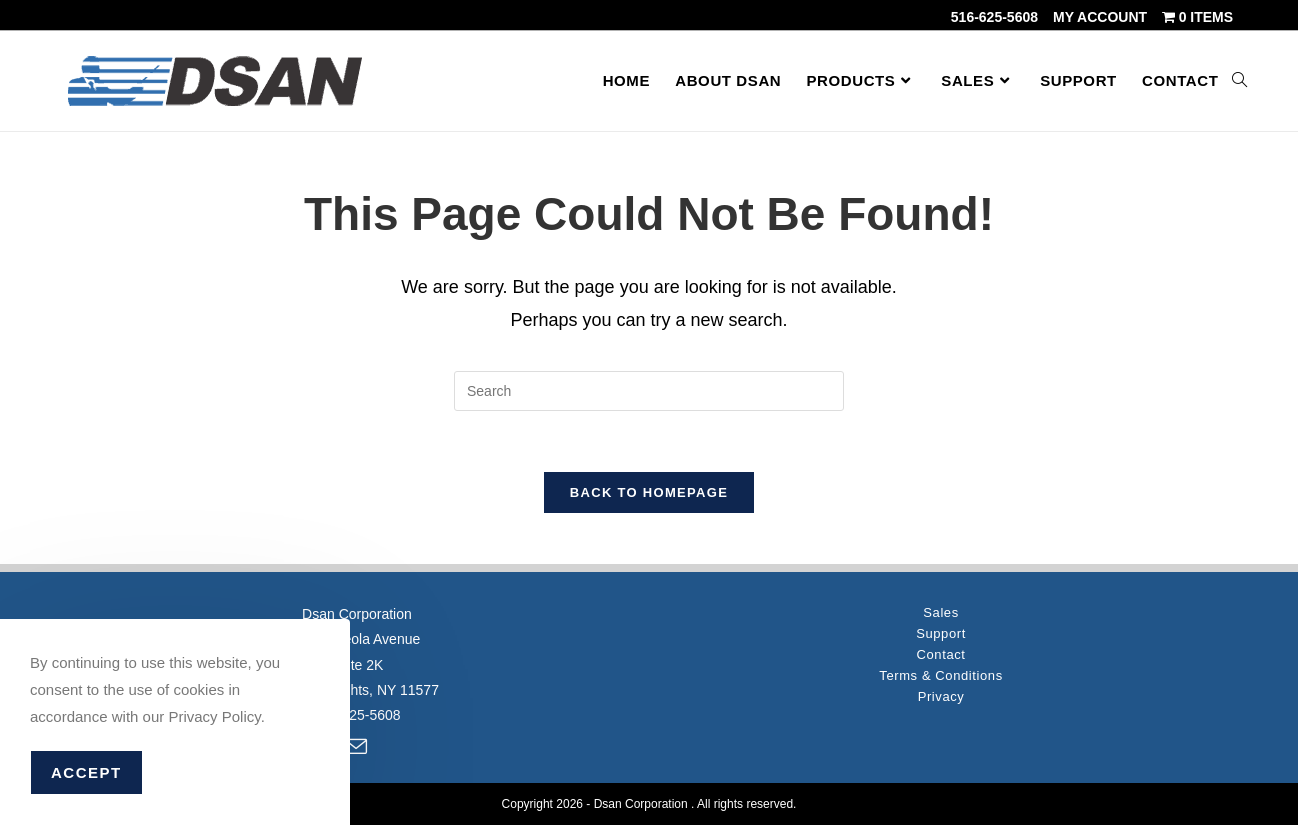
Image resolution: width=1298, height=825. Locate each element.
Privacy (941, 696)
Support (941, 633)
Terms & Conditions (941, 675)
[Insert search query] (649, 391)
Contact (941, 654)
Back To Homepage (649, 492)
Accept (86, 772)
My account (1100, 17)
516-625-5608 (994, 17)
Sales (941, 612)
